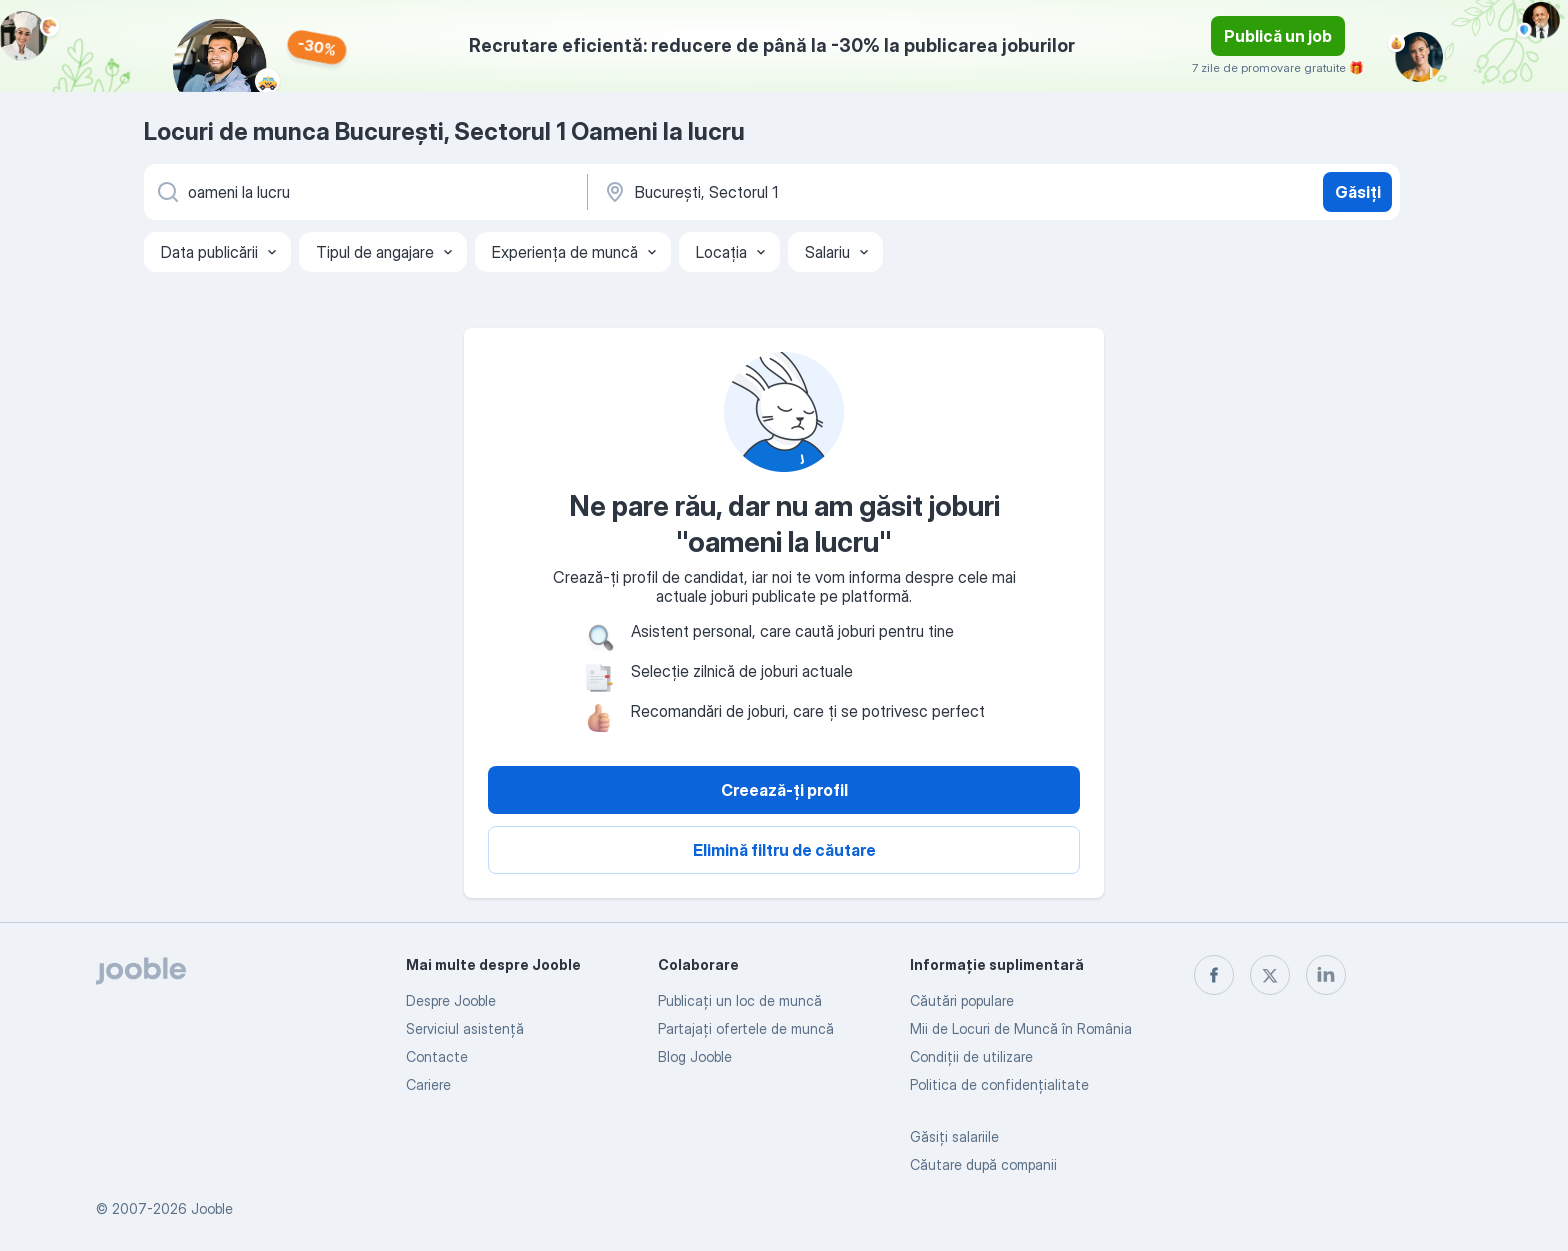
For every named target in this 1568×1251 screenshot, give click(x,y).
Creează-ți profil (784, 790)
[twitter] (1270, 975)
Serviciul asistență (465, 1028)
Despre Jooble (451, 1000)
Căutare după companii (983, 1164)
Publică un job (1278, 36)
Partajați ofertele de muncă (746, 1028)
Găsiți (1358, 192)
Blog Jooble (695, 1056)
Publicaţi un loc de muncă (740, 1000)
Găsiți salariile (954, 1136)
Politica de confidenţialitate (999, 1084)
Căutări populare (962, 1000)
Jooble (212, 1208)
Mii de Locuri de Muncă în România (1021, 1028)
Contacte (437, 1056)
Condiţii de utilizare (971, 1056)
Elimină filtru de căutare (784, 850)
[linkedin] (1326, 975)
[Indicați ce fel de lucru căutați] (364, 192)
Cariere (428, 1084)
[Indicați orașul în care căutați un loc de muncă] (811, 192)
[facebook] (1214, 975)
